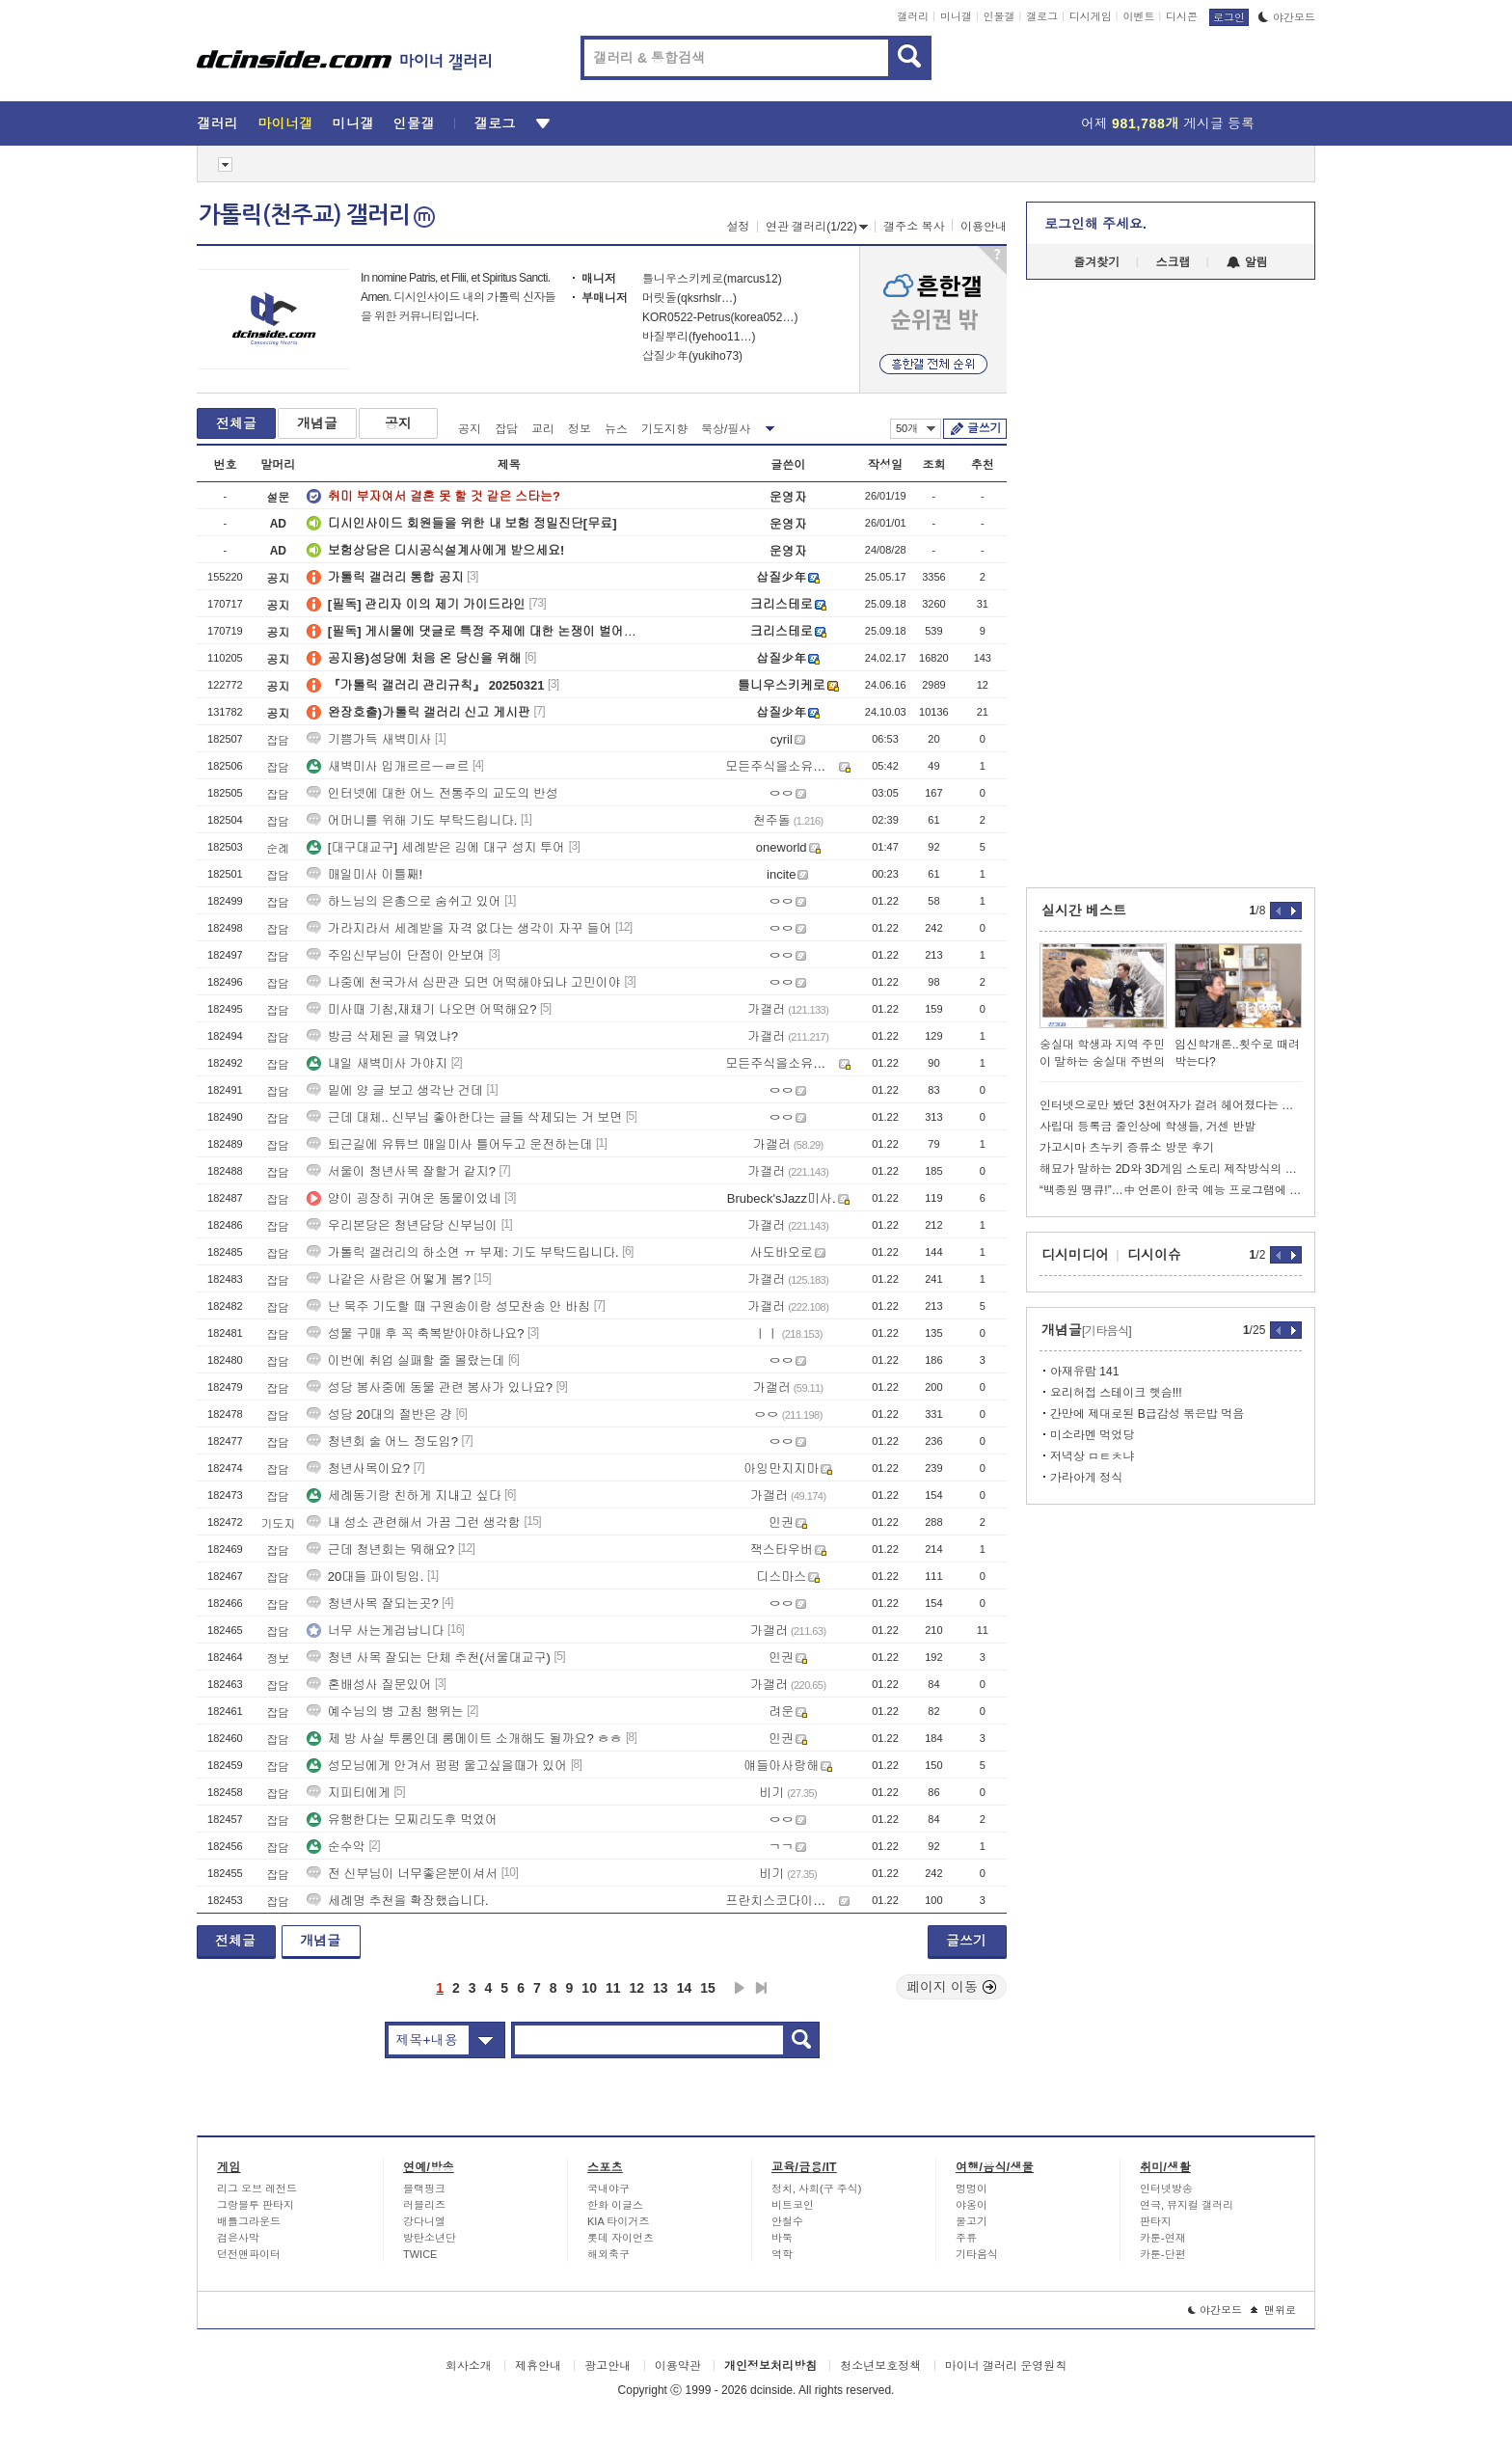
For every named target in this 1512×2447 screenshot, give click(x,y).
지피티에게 (349, 1792)
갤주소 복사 (913, 226)
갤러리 (913, 16)
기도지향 (664, 429)
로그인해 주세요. (1095, 223)
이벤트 (1138, 16)
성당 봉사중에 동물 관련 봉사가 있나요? (430, 1387)
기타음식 (977, 2254)
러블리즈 (424, 2205)
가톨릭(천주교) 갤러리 (317, 215)
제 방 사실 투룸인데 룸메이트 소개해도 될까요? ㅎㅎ (465, 1738)
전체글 (236, 423)
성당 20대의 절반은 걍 (379, 1414)
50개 (915, 428)
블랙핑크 (424, 2188)
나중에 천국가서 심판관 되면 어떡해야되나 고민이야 (464, 982)
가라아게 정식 (1086, 1477)
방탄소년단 (429, 2237)
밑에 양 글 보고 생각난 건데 (395, 1090)
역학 (782, 2254)
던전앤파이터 (249, 2254)
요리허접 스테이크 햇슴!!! (1116, 1393)
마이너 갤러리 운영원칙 (1006, 2366)
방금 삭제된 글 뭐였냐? (382, 1036)
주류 (966, 2237)
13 (660, 1988)
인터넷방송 (1166, 2188)
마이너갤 (284, 123)
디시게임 (1090, 16)
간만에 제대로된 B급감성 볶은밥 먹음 (1147, 1414)
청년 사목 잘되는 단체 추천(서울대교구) (429, 1657)
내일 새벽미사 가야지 (377, 1063)
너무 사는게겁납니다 (376, 1630)
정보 (579, 429)
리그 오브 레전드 (257, 2188)
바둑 (782, 2237)
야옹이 (971, 2205)
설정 (738, 226)
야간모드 (1286, 17)
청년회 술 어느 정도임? (382, 1441)
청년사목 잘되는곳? (373, 1603)
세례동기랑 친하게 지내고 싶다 (404, 1495)
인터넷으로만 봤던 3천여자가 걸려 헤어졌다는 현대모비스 (1171, 1105)
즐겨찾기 (1096, 262)
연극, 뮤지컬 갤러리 (1186, 2205)
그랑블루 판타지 (255, 2205)
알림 (1247, 262)
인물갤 (999, 16)
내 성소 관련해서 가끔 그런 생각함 (414, 1522)
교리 (542, 429)
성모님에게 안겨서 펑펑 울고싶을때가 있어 (437, 1765)
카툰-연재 (1163, 2237)
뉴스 (616, 429)
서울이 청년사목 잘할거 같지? (401, 1171)
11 (613, 1988)
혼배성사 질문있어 (369, 1684)
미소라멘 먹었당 (1092, 1435)
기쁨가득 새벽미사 (369, 739)
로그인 (1229, 17)
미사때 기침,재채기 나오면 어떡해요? (422, 1009)
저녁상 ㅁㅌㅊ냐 (1092, 1456)
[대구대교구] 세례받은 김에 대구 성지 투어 (436, 847)
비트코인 (792, 2205)
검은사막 (238, 2237)
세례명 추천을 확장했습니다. (398, 1900)
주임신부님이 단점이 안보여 (396, 955)
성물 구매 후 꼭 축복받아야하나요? (416, 1333)
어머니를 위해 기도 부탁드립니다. (412, 820)
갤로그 (1042, 16)
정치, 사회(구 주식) (816, 2188)
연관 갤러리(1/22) (817, 226)
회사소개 (469, 2366)
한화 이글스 (615, 2205)
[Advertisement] (109, 733)
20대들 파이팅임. (365, 1576)
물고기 (971, 2221)
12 (637, 1988)
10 (589, 1988)
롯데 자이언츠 (620, 2237)
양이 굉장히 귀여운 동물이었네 (404, 1198)
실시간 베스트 (1083, 910)
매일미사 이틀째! (364, 874)
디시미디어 (1075, 1255)
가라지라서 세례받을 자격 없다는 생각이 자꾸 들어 (459, 928)
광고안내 (607, 2366)
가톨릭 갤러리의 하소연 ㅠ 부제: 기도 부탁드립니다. (463, 1252)
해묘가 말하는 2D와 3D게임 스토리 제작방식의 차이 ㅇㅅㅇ (1171, 1169)
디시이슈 (1154, 1255)
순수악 (336, 1846)
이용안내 (983, 226)
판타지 (1156, 2221)
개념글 (317, 423)
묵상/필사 (725, 429)
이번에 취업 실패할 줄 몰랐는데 (405, 1360)
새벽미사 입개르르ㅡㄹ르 (388, 766)
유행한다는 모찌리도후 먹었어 (402, 1819)
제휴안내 (538, 2366)
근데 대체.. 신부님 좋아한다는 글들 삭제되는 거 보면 (465, 1117)
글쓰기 (984, 428)
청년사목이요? (358, 1468)
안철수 (787, 2221)
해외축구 (608, 2254)
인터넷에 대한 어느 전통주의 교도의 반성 (432, 793)
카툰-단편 (1163, 2254)
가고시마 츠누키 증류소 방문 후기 (1127, 1148)
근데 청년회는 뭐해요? (380, 1549)
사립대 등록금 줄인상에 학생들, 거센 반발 (1148, 1126)
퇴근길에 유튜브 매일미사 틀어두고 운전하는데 (449, 1144)
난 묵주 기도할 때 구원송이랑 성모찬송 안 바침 (448, 1306)
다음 (739, 1988)
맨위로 (1273, 2310)
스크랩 (1173, 262)
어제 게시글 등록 (1168, 123)
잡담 (506, 429)
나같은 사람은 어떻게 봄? (389, 1279)
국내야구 (608, 2188)
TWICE (420, 2254)
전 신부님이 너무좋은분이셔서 (402, 1873)
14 (684, 1988)
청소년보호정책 (880, 2366)
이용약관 (678, 2366)
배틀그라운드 (249, 2221)
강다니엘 (424, 2221)
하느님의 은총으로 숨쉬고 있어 (404, 901)
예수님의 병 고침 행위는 (385, 1711)
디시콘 (1182, 16)
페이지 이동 (951, 1987)
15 (708, 1988)
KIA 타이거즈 (618, 2221)
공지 (398, 423)
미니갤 (956, 16)
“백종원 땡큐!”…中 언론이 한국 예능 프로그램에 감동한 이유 (1171, 1190)
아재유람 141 (1084, 1371)
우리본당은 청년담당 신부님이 (402, 1225)
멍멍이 (971, 2188)
